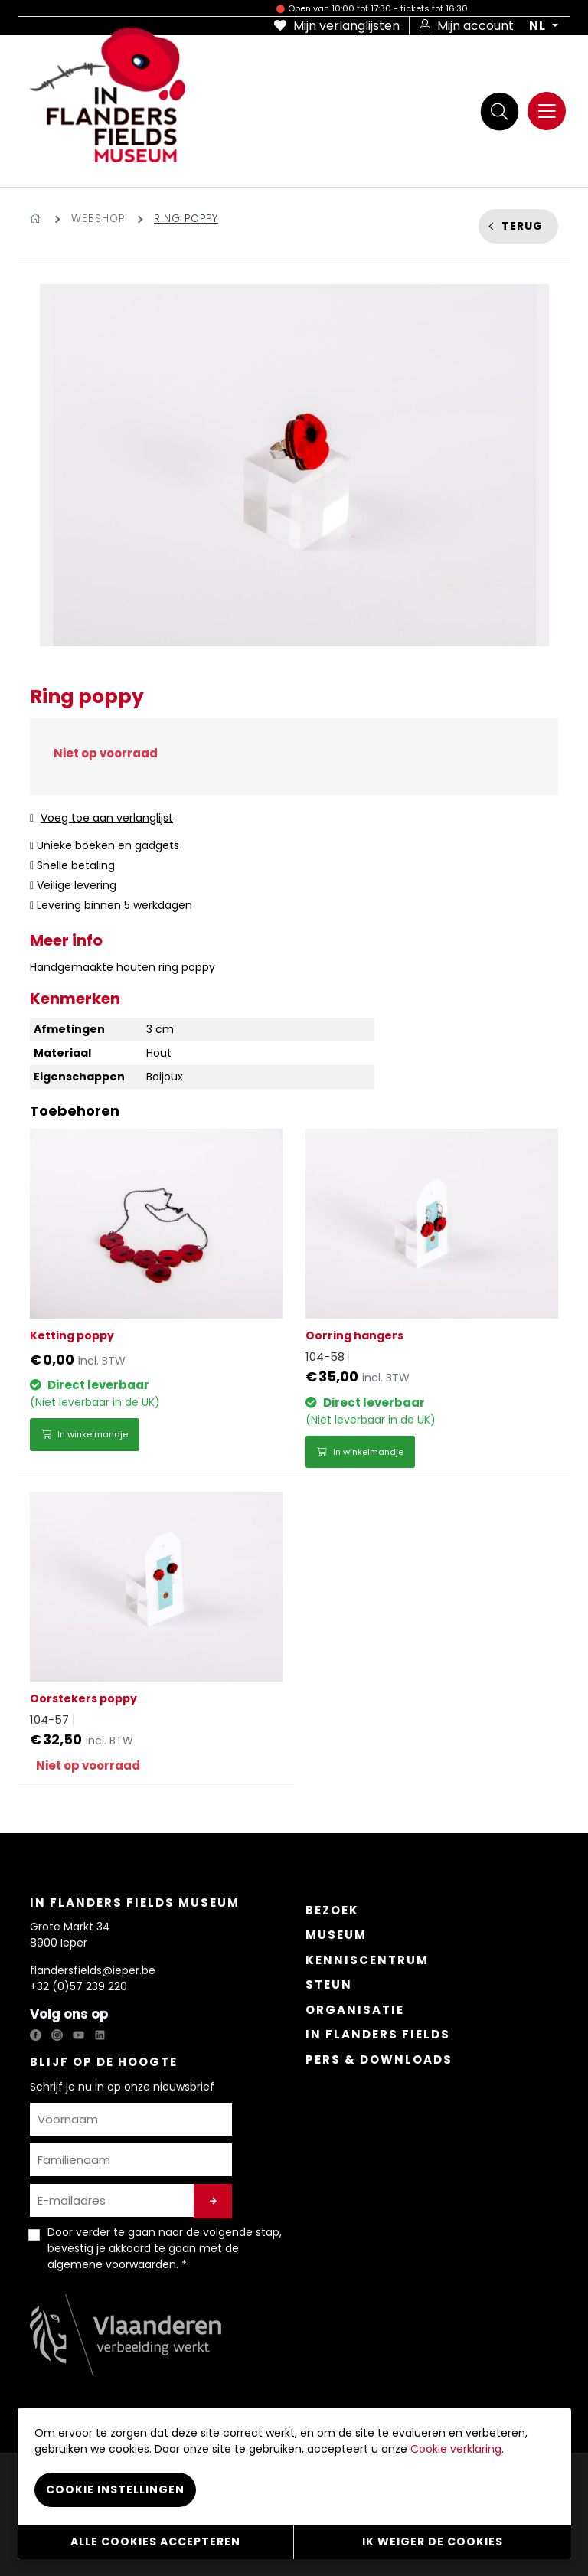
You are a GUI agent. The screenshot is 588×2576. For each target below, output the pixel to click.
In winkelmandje (84, 1434)
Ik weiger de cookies (432, 2541)
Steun (328, 1984)
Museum (336, 1935)
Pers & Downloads (378, 2059)
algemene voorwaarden (111, 2264)
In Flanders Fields (377, 2034)
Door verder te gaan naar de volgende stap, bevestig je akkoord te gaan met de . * (164, 2248)
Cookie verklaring (455, 2449)
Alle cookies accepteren (155, 2541)
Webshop (98, 218)
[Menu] (547, 111)
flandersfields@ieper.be (92, 1970)
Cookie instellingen (115, 2489)
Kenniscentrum (367, 1960)
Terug (522, 226)
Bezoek (332, 1910)
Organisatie (354, 2010)
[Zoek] (499, 111)
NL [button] (539, 26)
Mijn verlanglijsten (337, 25)
